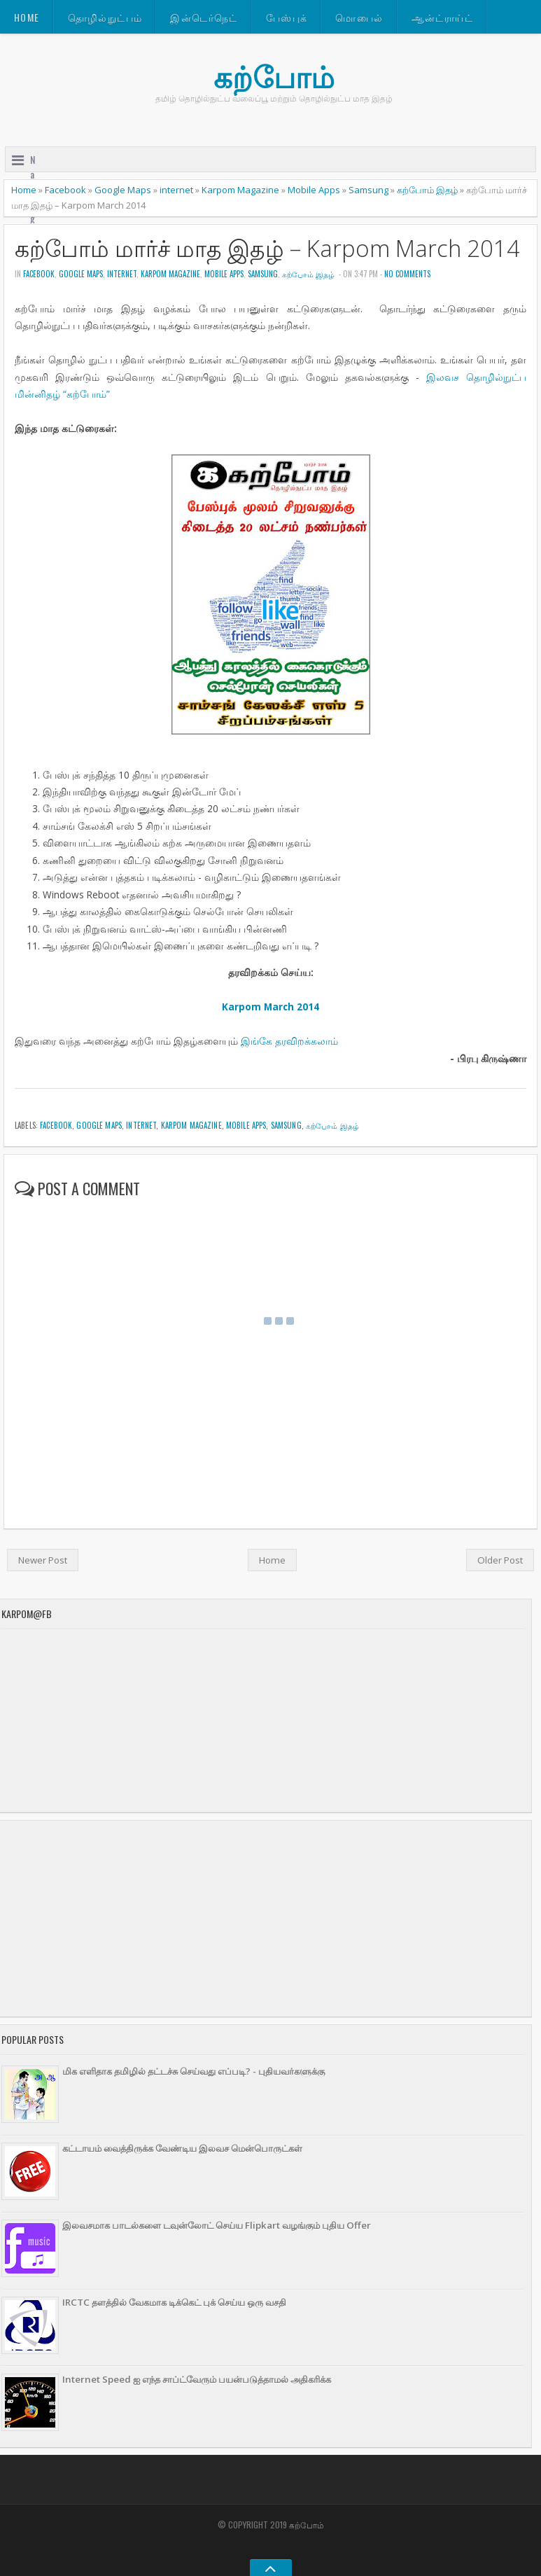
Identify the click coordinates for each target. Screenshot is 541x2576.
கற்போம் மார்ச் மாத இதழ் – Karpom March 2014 (267, 248)
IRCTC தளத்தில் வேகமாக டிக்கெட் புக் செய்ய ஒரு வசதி (174, 2302)
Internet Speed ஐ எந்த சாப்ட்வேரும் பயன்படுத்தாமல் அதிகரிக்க (196, 2379)
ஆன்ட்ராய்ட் (442, 17)
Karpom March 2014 (270, 1006)
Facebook (65, 189)
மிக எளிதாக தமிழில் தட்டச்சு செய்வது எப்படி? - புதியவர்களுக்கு (193, 2071)
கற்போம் (274, 77)
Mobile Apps (314, 189)
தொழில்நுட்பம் (105, 17)
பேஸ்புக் (287, 17)
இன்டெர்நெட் (203, 17)
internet (176, 189)
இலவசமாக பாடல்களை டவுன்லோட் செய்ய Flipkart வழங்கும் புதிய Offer (216, 2225)
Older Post (500, 1560)
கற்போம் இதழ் (427, 189)
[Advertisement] (261, 1918)
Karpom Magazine (240, 189)
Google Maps (122, 189)
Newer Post (42, 1560)
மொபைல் (359, 17)
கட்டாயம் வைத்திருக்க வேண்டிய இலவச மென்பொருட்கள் (182, 2148)
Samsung (368, 189)
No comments (407, 273)
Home (27, 17)
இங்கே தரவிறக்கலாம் (289, 1040)
